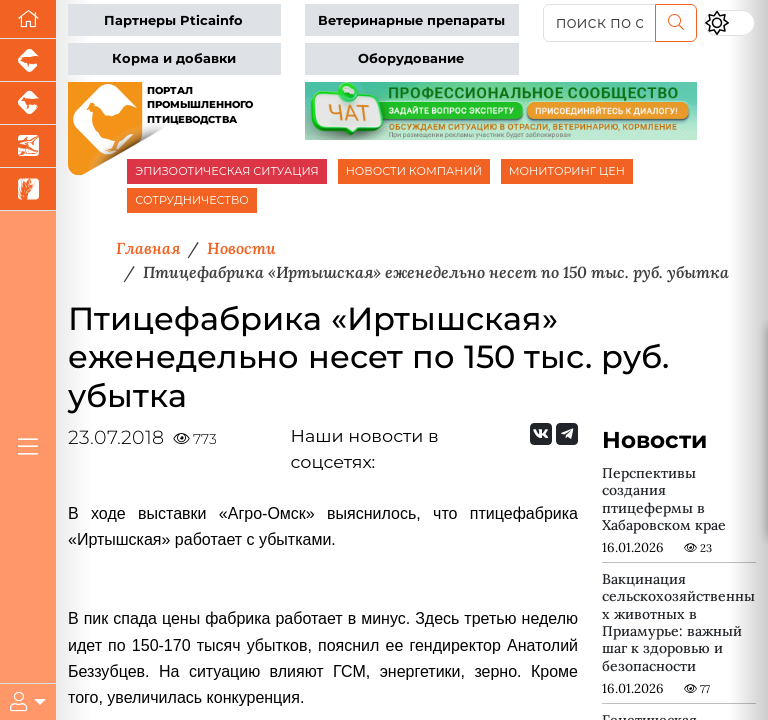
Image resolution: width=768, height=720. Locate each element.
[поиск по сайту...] (599, 23)
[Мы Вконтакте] (541, 434)
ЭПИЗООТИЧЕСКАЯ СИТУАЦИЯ (226, 171)
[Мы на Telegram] (567, 434)
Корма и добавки (174, 58)
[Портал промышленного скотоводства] (28, 103)
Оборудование (411, 58)
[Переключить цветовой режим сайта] (729, 22)
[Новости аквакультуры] (28, 146)
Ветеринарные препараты (411, 20)
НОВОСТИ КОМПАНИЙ (414, 171)
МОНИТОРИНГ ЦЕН (567, 171)
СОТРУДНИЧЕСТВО (192, 200)
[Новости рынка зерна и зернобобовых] (28, 189)
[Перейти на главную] (28, 19)
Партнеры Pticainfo (173, 20)
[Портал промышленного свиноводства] (28, 60)
